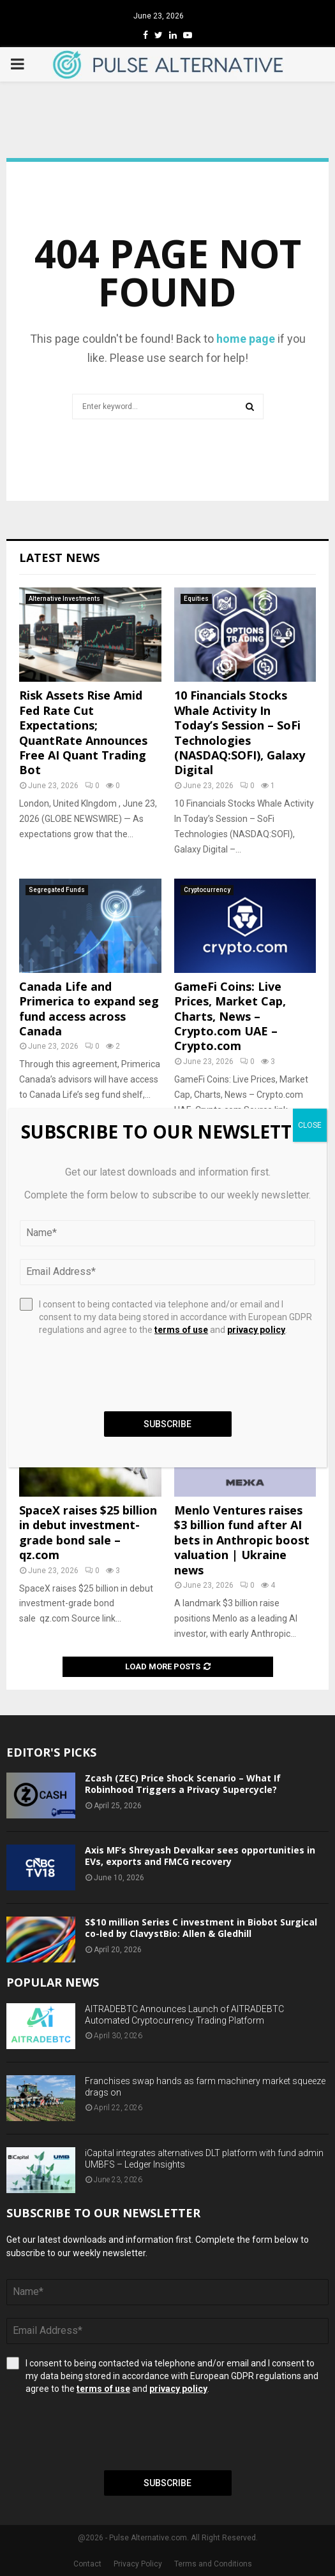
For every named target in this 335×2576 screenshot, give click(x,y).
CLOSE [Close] (310, 1125)
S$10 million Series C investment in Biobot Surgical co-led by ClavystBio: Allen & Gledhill (201, 1927)
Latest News (59, 557)
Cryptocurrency (207, 889)
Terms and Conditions (213, 2563)
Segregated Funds (57, 889)
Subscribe (167, 2483)
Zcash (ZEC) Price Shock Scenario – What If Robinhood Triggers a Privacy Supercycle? (183, 1783)
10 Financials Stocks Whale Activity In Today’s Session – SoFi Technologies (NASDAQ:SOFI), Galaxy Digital (239, 732)
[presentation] (103, 2432)
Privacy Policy (138, 2563)
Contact (87, 2563)
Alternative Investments (64, 598)
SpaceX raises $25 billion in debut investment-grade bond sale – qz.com (88, 1532)
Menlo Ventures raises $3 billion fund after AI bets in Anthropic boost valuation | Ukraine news (241, 1540)
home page (245, 338)
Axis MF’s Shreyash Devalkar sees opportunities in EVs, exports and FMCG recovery (200, 1855)
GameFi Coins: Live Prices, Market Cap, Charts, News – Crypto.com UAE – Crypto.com (230, 1016)
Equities (196, 598)
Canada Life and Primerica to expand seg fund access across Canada (89, 1009)
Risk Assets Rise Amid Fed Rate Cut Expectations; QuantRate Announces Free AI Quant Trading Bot (83, 732)
